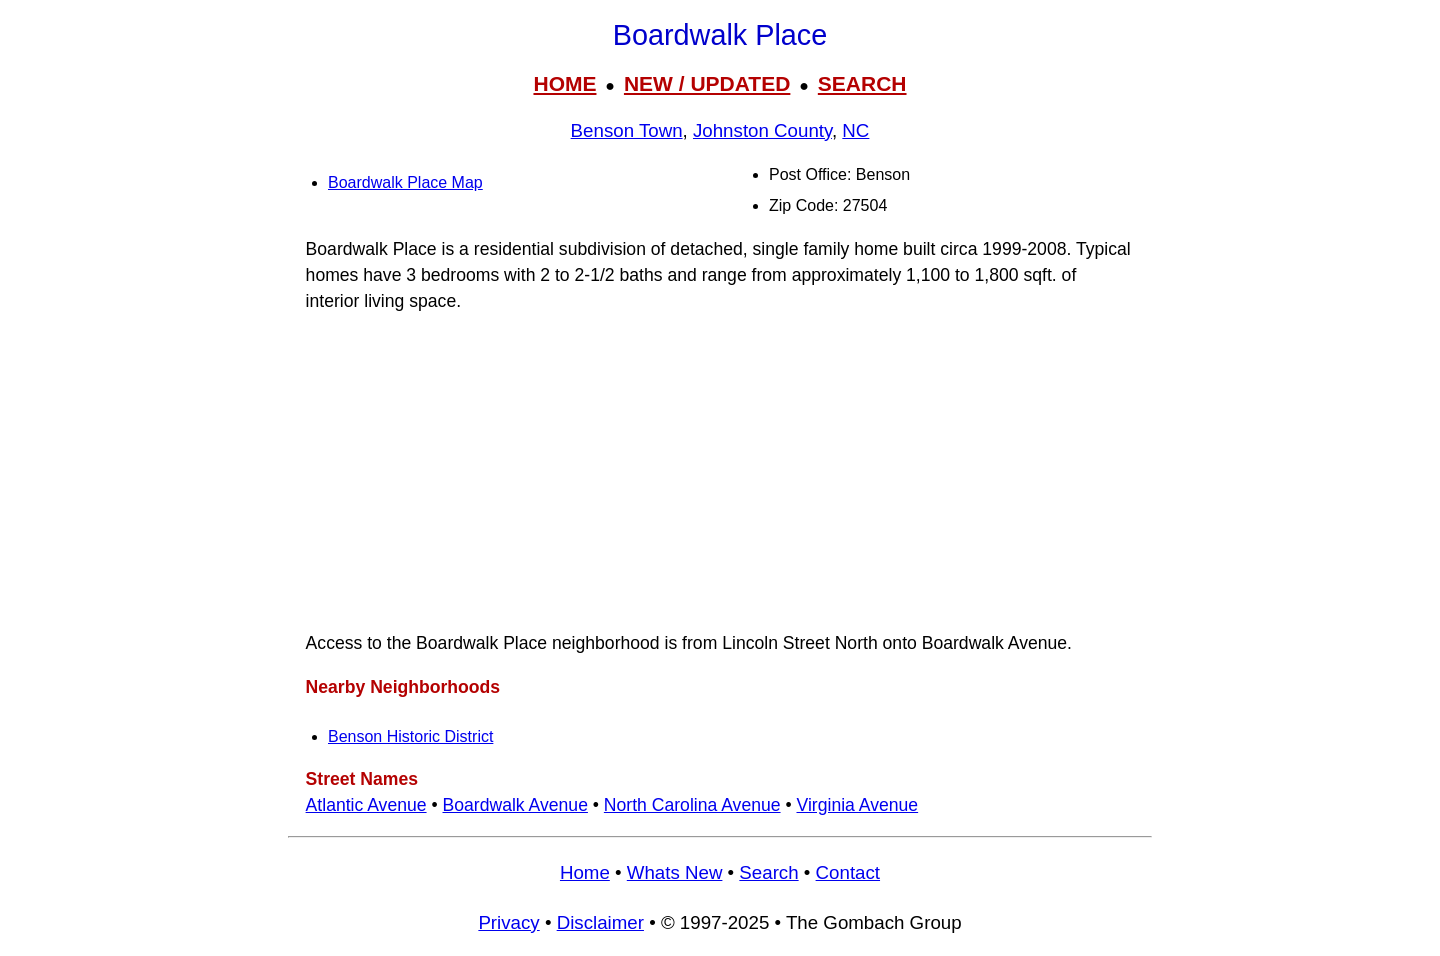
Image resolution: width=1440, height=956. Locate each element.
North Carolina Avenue (692, 805)
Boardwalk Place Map (405, 182)
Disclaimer (600, 922)
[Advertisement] (720, 472)
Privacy (508, 922)
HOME (564, 83)
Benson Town (627, 130)
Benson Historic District (410, 736)
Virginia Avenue (858, 805)
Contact (848, 872)
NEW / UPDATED (707, 83)
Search (768, 872)
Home (585, 872)
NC (855, 130)
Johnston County (762, 130)
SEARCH (862, 83)
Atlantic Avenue (366, 805)
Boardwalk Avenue (515, 805)
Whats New (675, 872)
